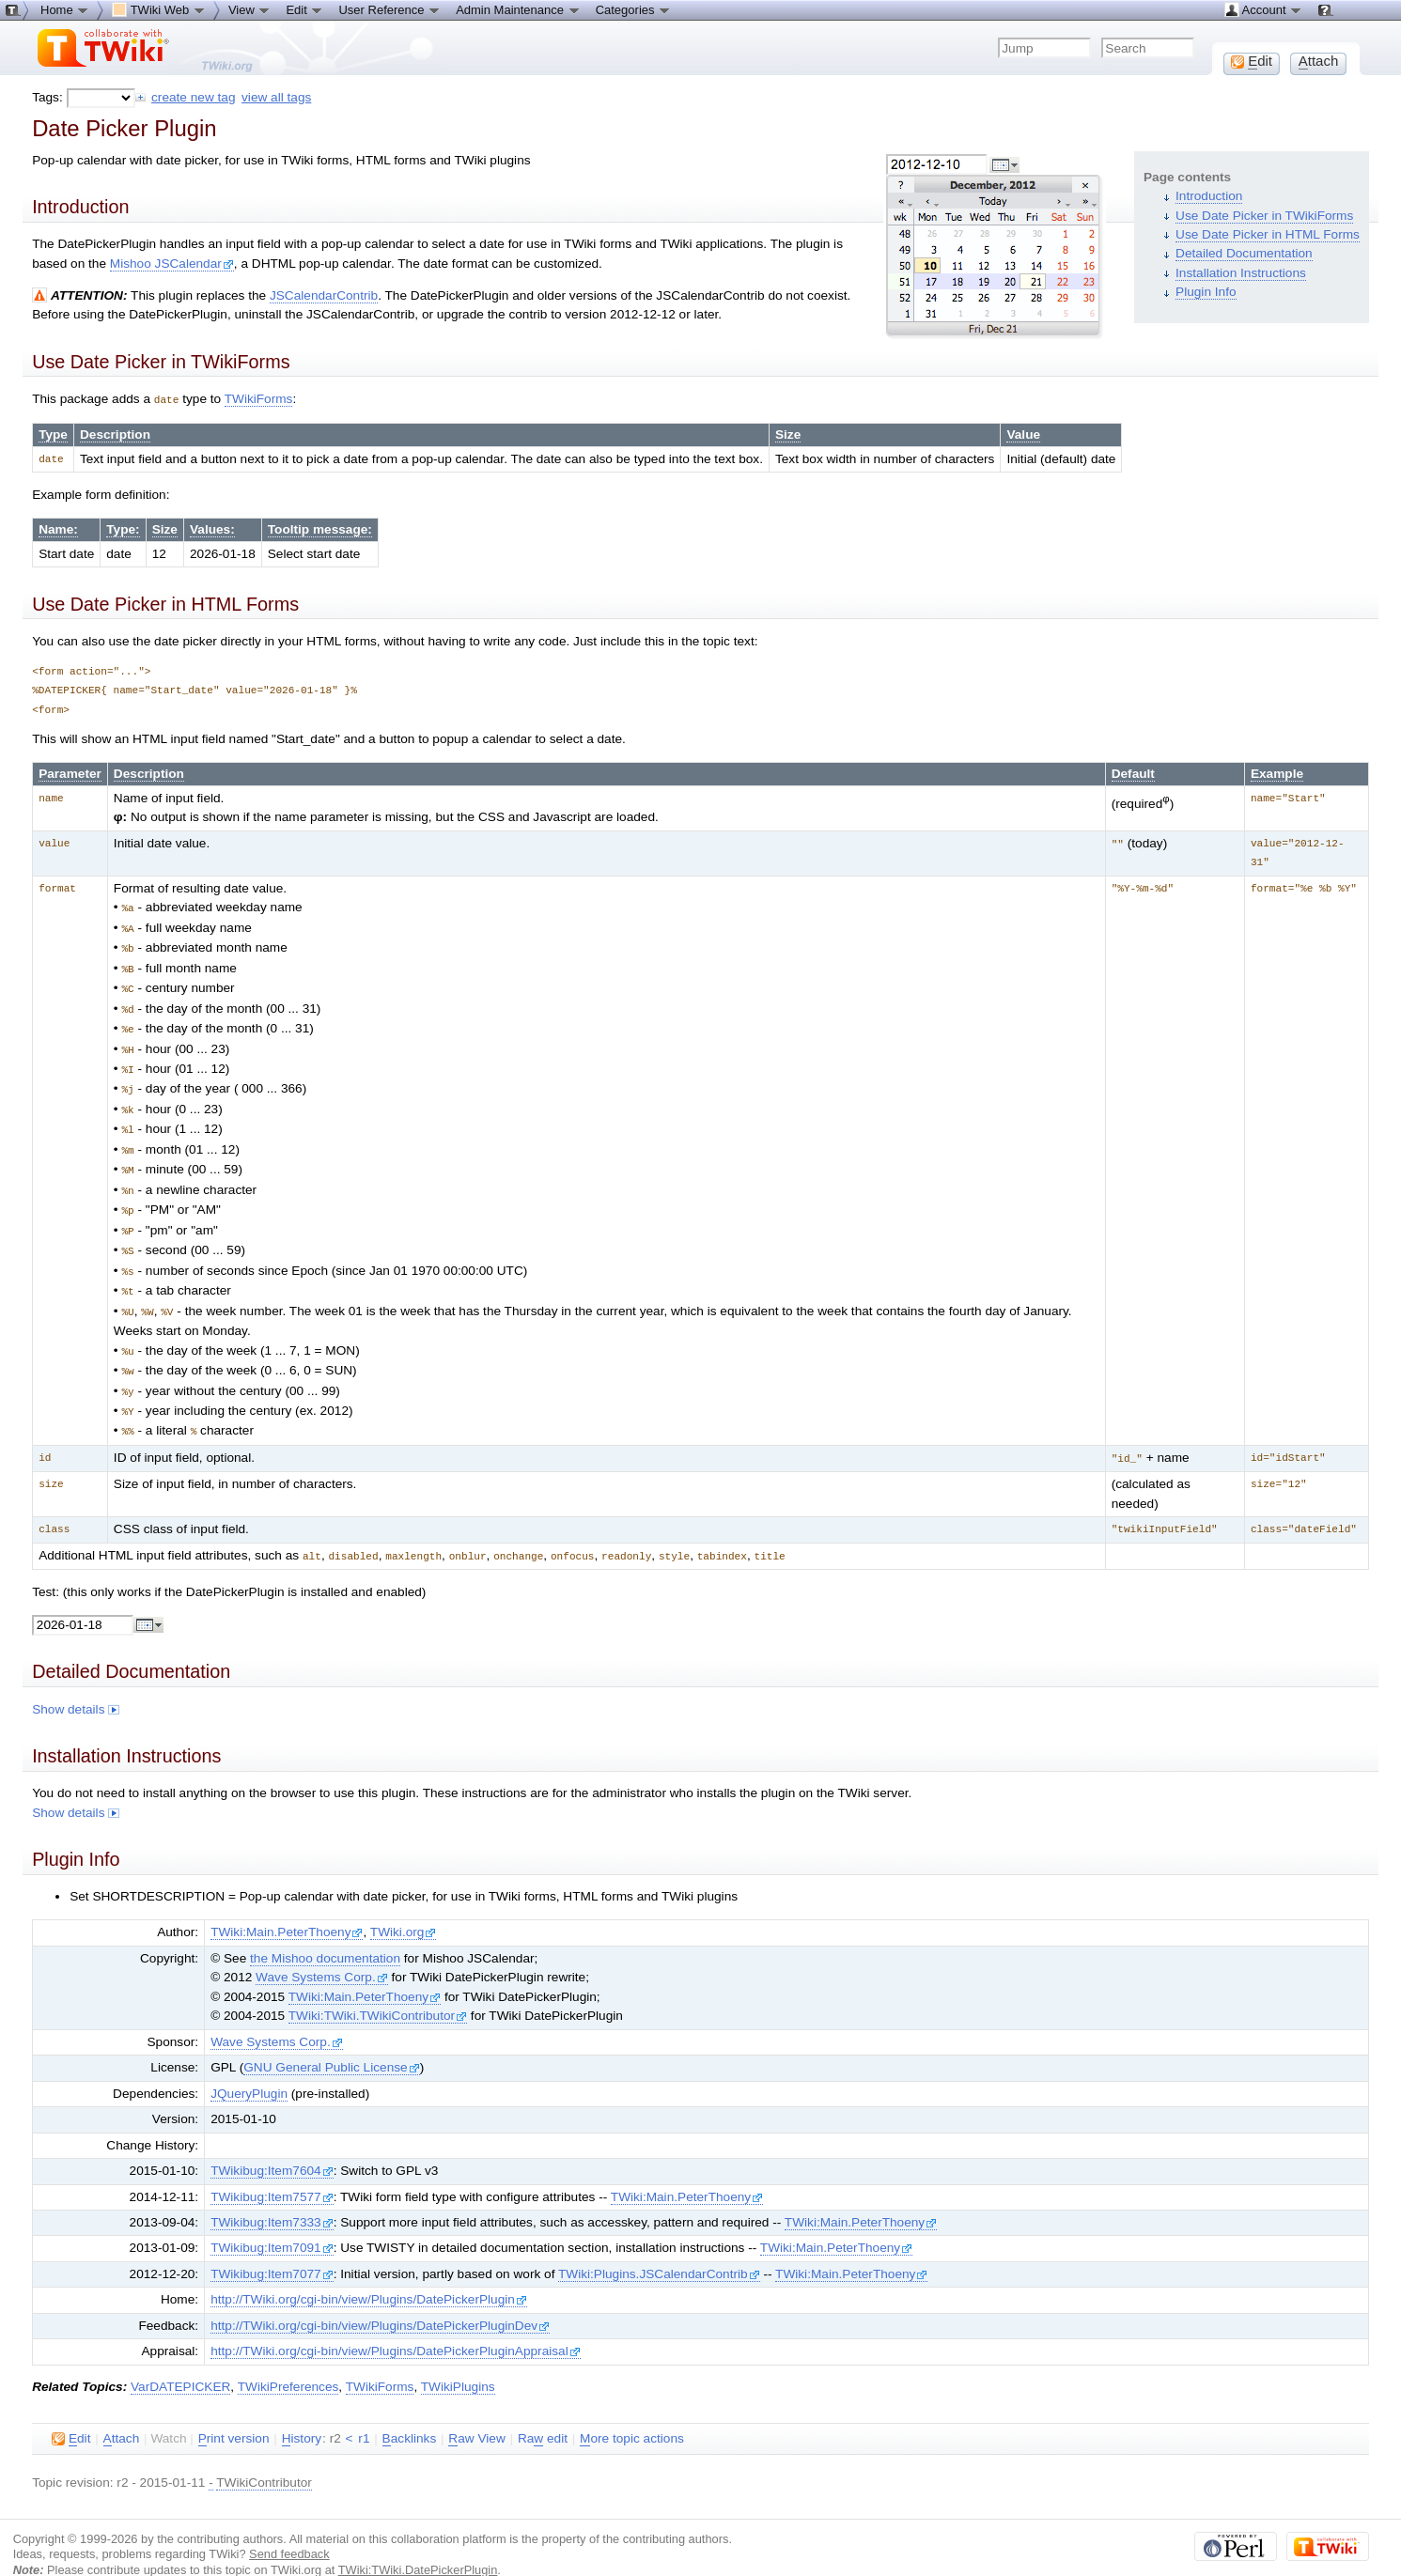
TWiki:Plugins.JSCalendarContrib (659, 2247)
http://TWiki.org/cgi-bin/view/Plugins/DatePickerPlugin (368, 2272)
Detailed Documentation (1244, 253)
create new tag (193, 97)
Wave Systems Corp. (322, 1950)
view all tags (276, 97)
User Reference (389, 9)
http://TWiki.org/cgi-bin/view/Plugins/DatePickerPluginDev (380, 2298)
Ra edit (543, 2411)
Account (1263, 9)
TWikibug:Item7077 (272, 2247)
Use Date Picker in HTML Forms (1267, 234)
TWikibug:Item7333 (272, 2195)
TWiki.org (403, 1905)
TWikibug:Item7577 (272, 2170)
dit (71, 2411)
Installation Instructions (1240, 273)
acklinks (409, 2411)
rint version (234, 2411)
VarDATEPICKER (180, 2359)
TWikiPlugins (458, 2359)
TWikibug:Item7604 (272, 2143)
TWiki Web (159, 9)
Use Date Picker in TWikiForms (1264, 216)
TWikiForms (259, 399)
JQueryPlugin (249, 2066)
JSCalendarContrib (324, 295)
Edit (304, 9)
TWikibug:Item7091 (272, 2220)
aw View (476, 2411)
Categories (633, 9)
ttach (121, 2411)
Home (64, 9)
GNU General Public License (331, 2040)
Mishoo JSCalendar (172, 263)
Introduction (1208, 196)
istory (301, 2411)
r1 (363, 2411)
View (250, 9)
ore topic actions (632, 2411)
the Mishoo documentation (325, 1931)
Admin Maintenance (518, 9)
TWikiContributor (264, 2455)
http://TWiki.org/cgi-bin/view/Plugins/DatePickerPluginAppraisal (395, 2324)
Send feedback (289, 2527)
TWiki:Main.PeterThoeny (286, 1905)
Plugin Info (1205, 292)
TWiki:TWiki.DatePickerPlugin (418, 2543)
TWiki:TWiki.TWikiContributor (377, 1988)
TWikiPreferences (288, 2359)
